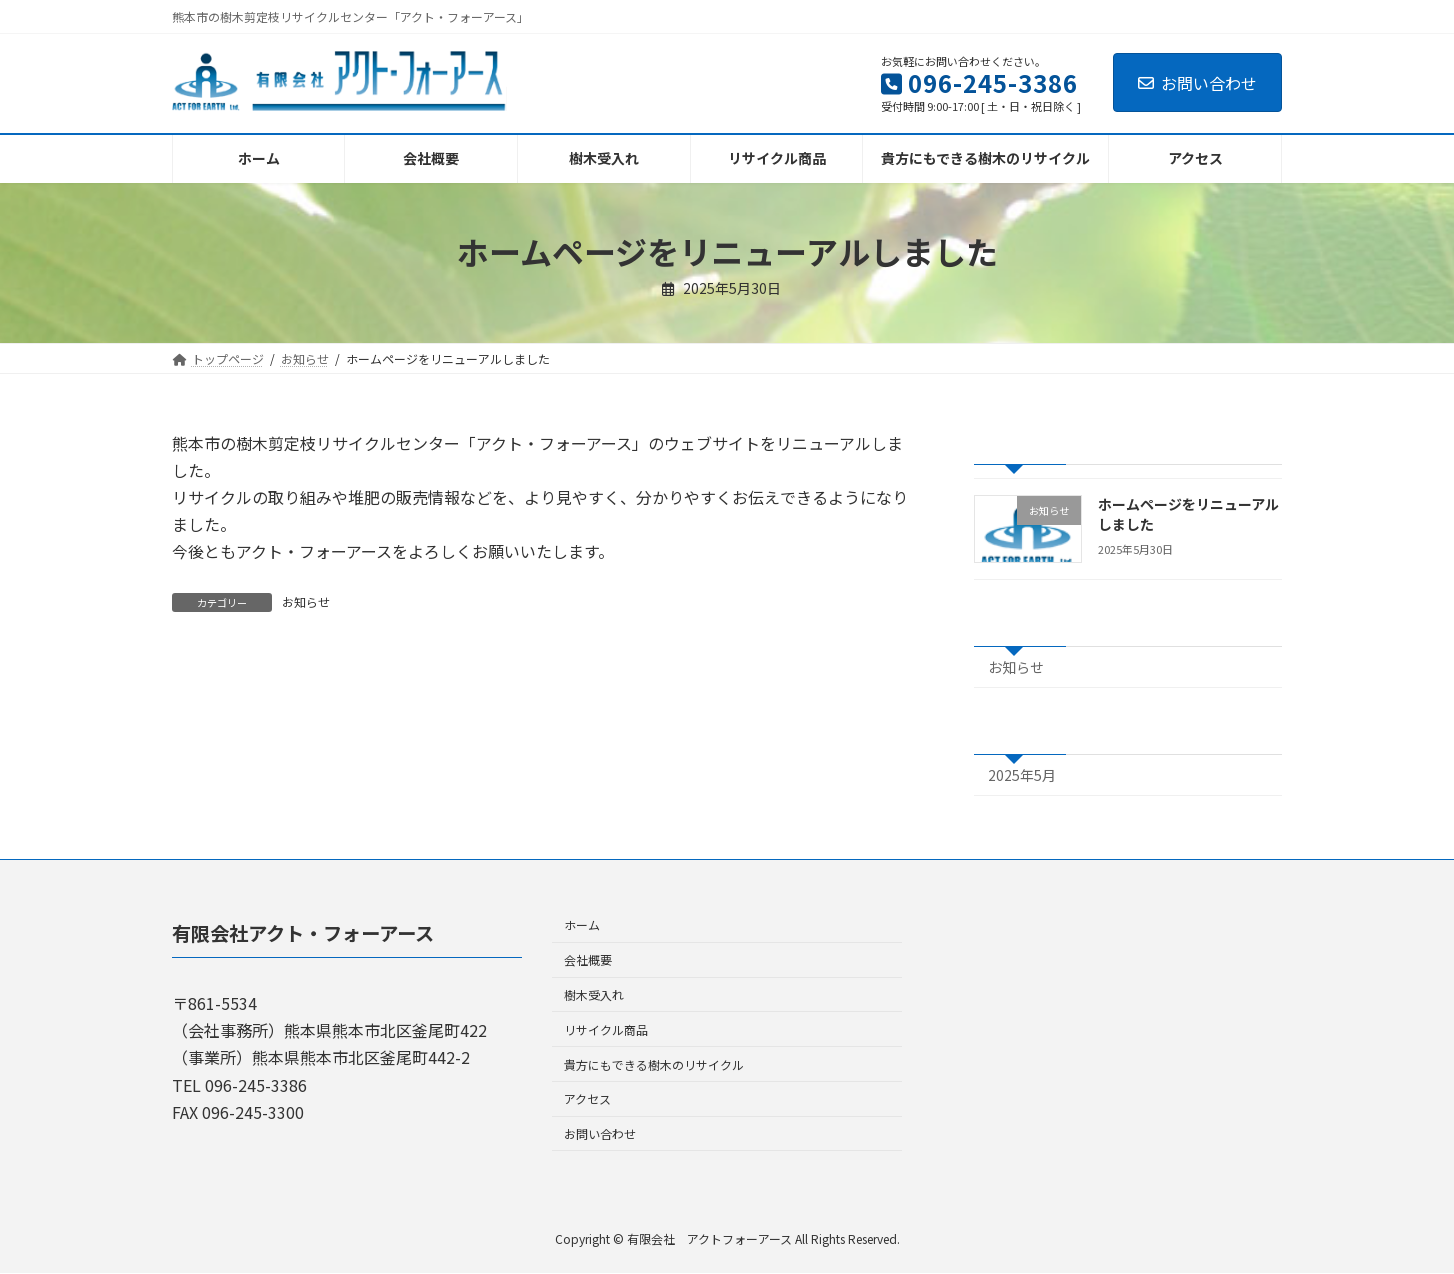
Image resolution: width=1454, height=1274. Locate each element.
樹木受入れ (594, 994)
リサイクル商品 (606, 1029)
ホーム (582, 925)
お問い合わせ (1197, 83)
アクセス (587, 1099)
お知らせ (306, 601)
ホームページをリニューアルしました (1188, 514)
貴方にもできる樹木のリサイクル (654, 1064)
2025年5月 (1022, 775)
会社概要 (588, 960)
